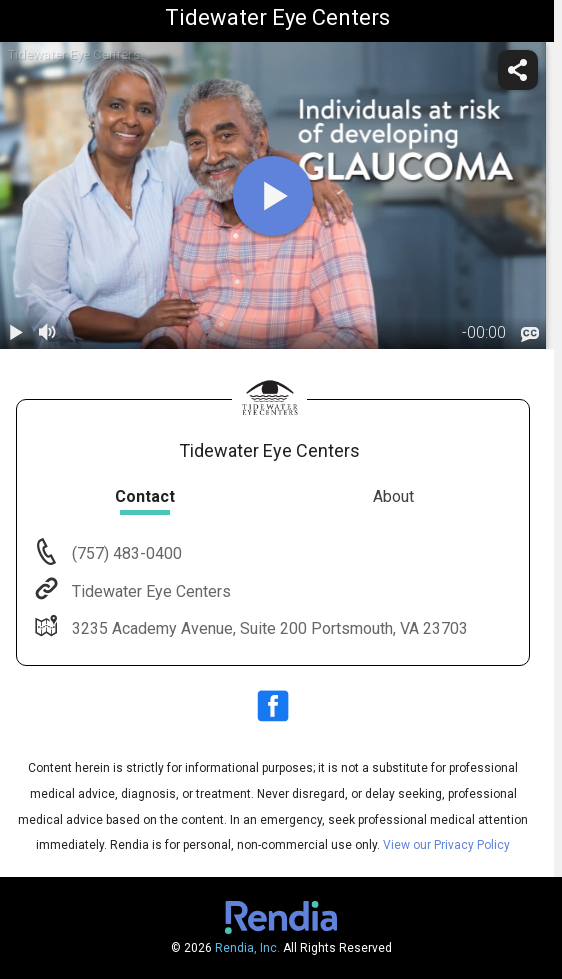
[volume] (48, 333)
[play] (273, 196)
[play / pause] (16, 333)
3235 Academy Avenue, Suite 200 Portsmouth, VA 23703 (268, 628)
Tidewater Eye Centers (149, 591)
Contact (145, 496)
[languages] (530, 335)
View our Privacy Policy (446, 845)
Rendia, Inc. (247, 948)
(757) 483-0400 (125, 553)
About (393, 496)
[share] (518, 70)
